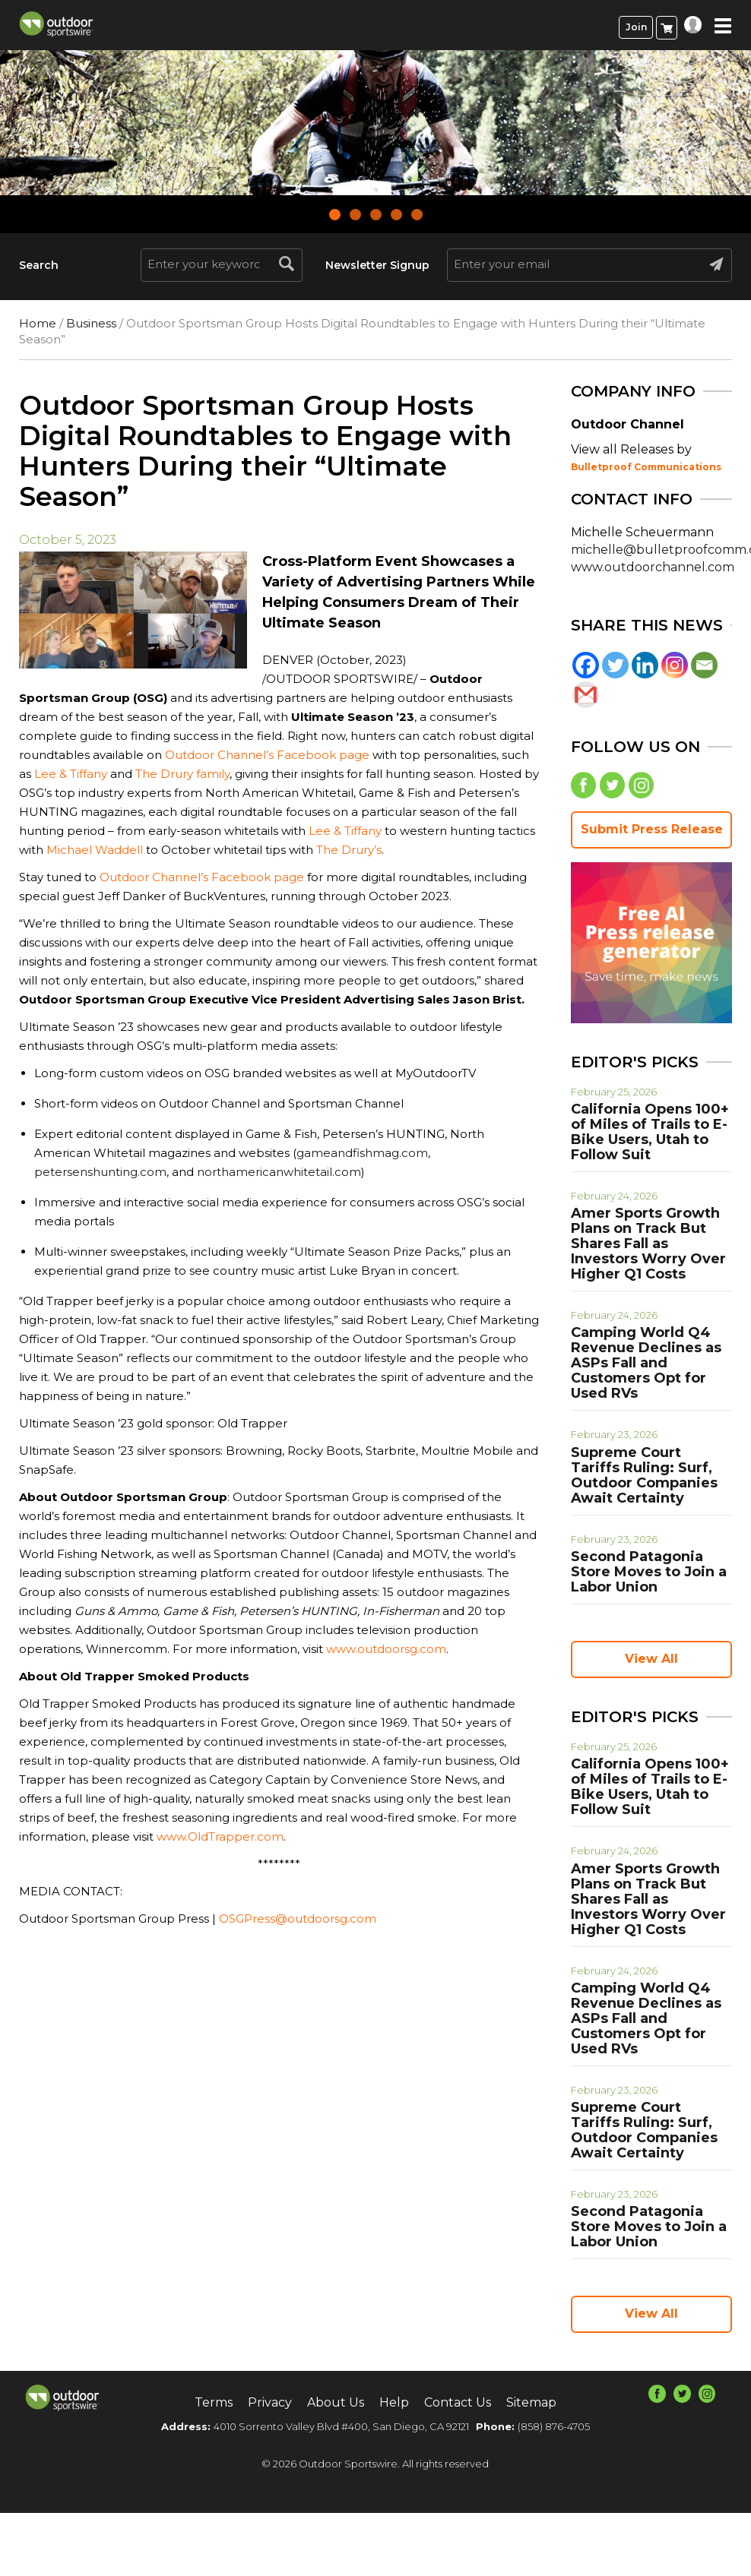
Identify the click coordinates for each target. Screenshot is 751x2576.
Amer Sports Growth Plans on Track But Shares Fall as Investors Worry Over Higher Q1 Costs (648, 1243)
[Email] (704, 665)
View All (651, 1658)
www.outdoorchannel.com (652, 567)
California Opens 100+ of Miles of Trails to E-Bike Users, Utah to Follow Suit (650, 1132)
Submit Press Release (652, 829)
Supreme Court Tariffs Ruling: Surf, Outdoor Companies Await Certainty (644, 1475)
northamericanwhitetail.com (279, 1172)
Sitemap (531, 2402)
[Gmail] (585, 694)
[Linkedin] (645, 665)
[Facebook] (585, 665)
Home (37, 323)
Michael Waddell (94, 849)
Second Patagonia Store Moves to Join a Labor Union (649, 1571)
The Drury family (182, 773)
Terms (214, 2402)
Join (636, 27)
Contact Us (457, 2402)
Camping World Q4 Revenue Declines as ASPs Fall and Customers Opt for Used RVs (646, 1363)
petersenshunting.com (100, 1172)
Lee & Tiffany (70, 773)
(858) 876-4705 (554, 2426)
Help (394, 2402)
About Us (335, 2402)
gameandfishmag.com (362, 1153)
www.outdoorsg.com (386, 1649)
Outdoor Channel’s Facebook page (267, 755)
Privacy (270, 2402)
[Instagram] (674, 665)
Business (91, 323)
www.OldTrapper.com (219, 1836)
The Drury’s (349, 849)
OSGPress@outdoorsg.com (297, 1918)
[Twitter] (615, 665)
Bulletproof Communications (646, 467)
